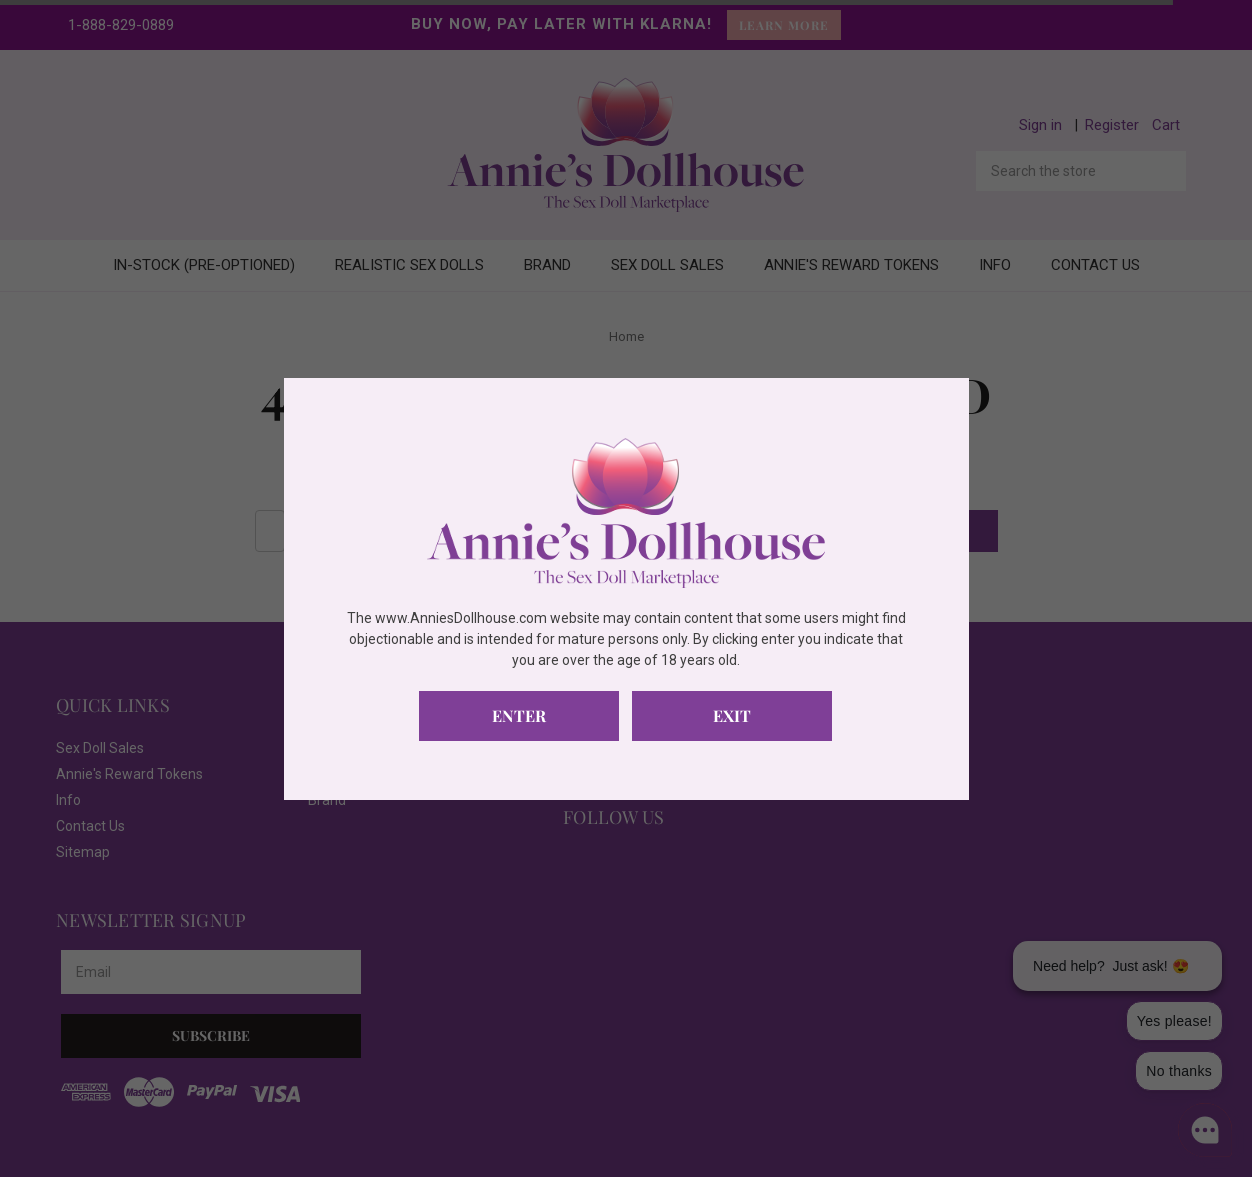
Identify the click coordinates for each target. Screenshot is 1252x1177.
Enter (519, 715)
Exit (732, 715)
